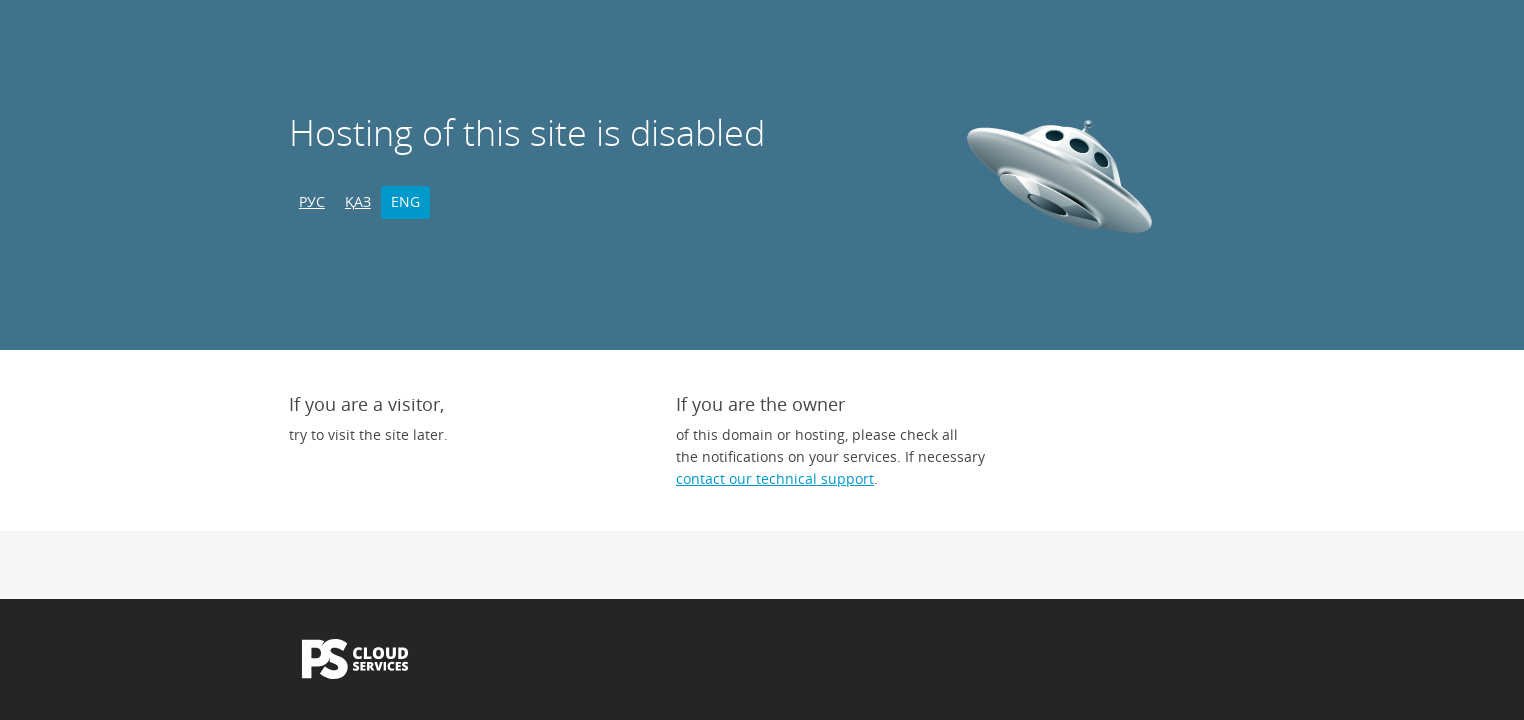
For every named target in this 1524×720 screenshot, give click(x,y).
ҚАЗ (358, 201)
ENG (405, 201)
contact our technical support (775, 478)
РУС (312, 201)
